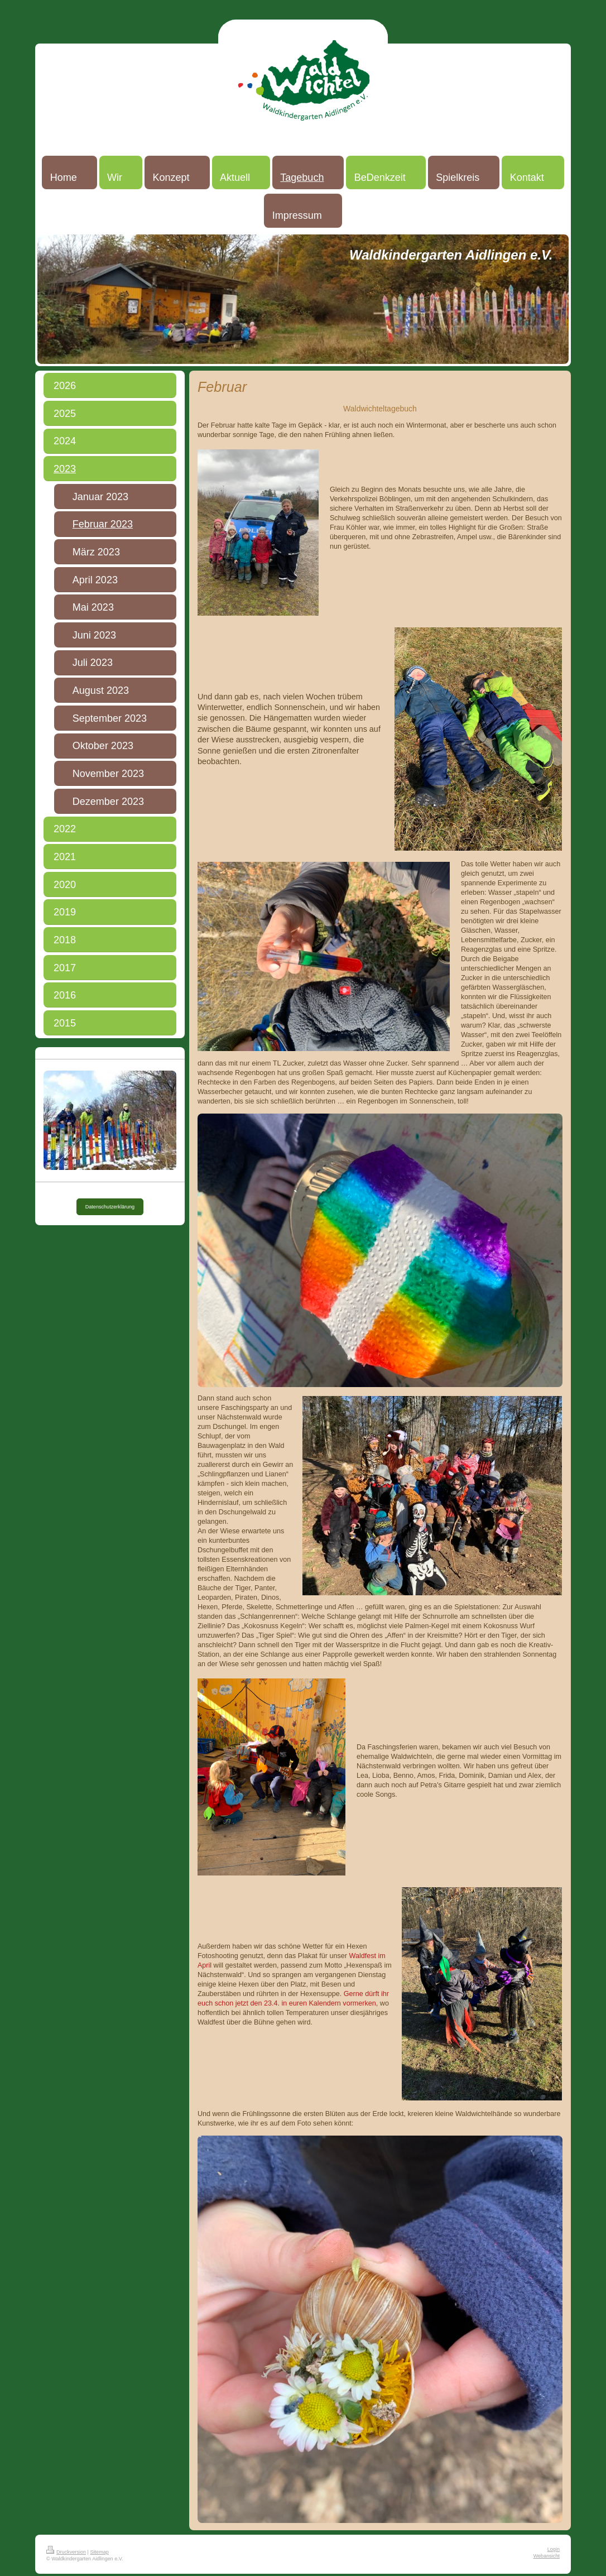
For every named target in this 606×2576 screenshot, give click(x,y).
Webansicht (546, 2556)
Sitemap (99, 2552)
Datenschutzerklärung (109, 1207)
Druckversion (66, 2552)
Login (553, 2549)
